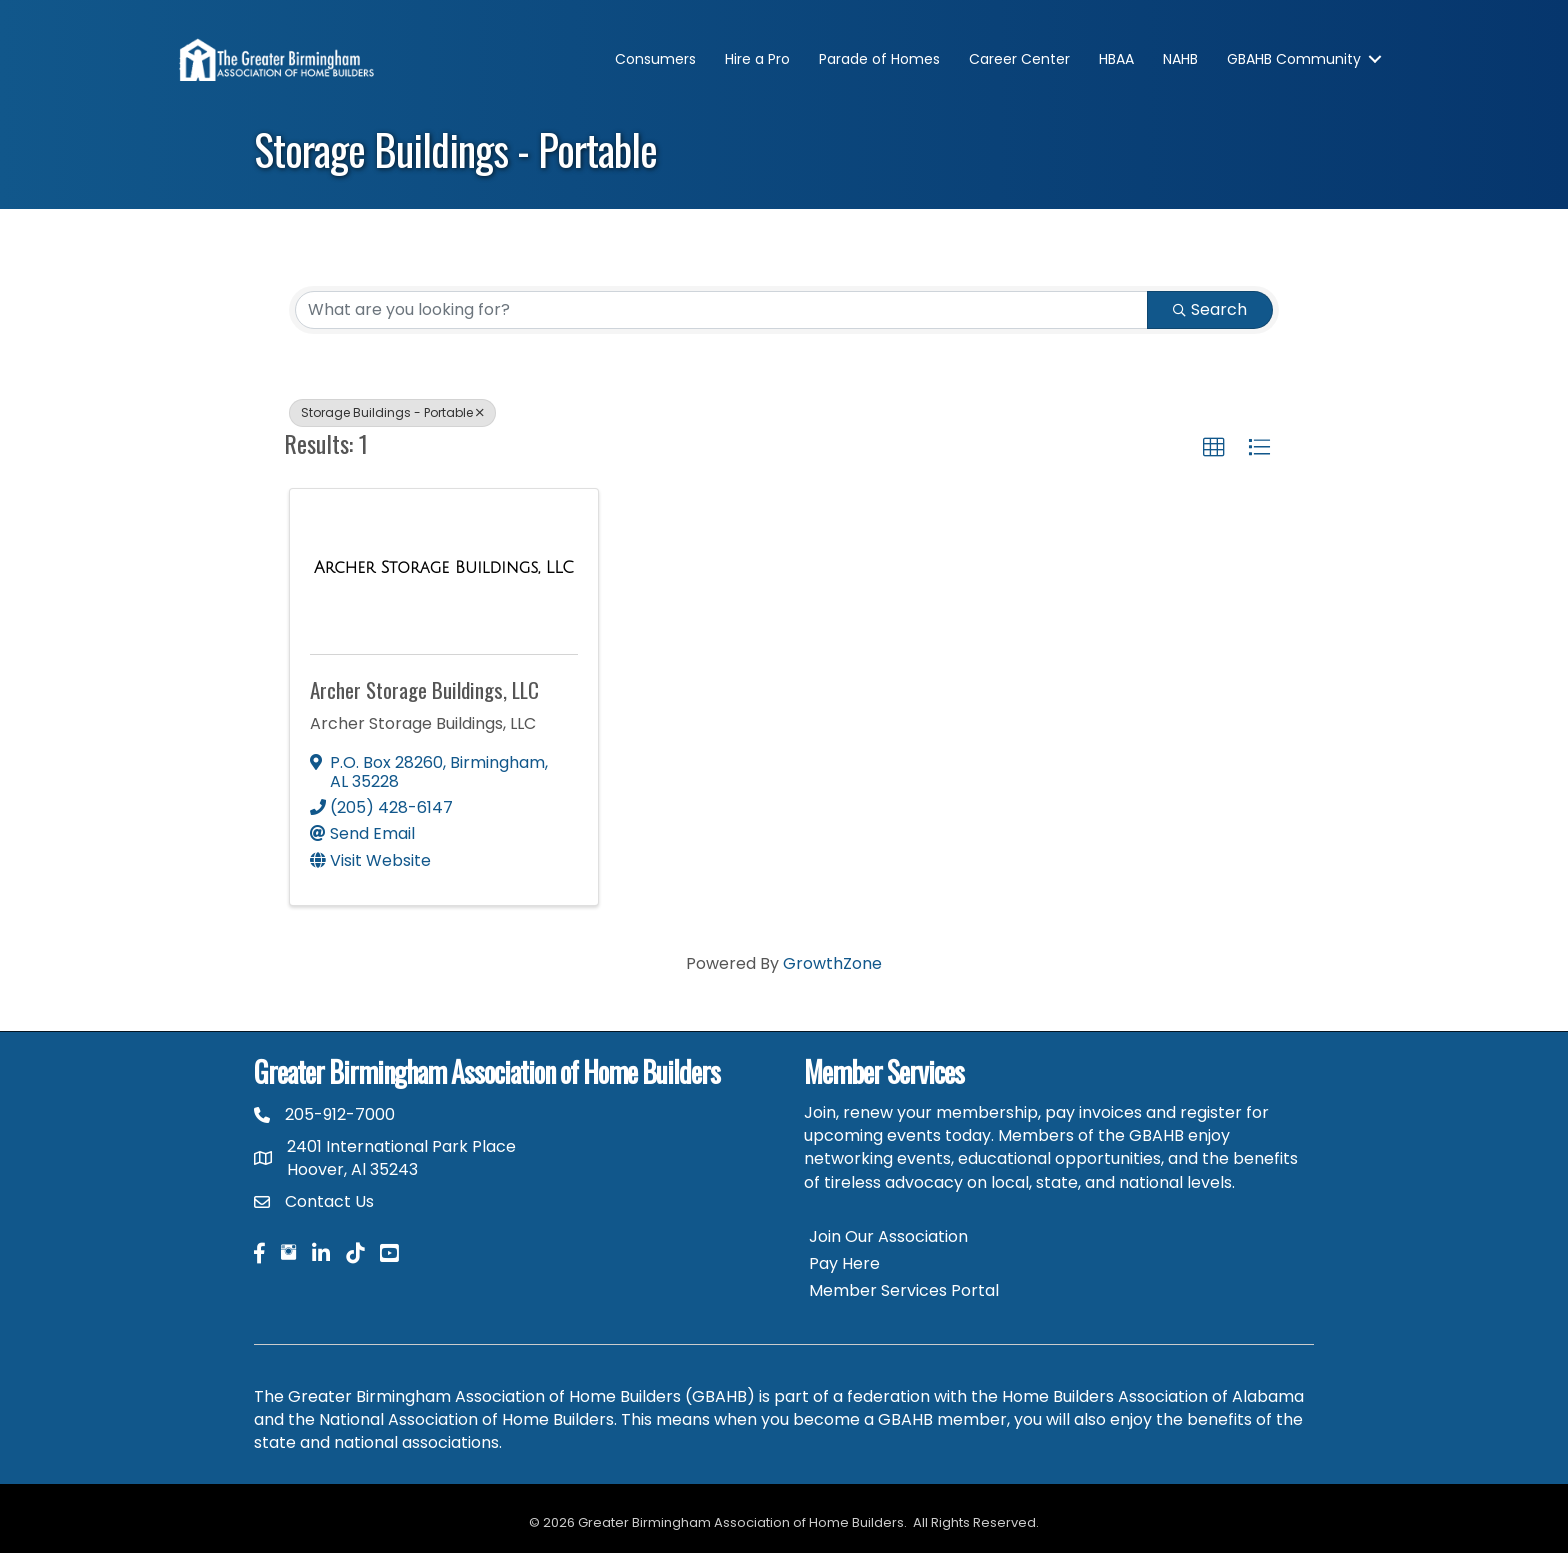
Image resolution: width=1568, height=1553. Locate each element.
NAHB (1180, 59)
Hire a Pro (757, 59)
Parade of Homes (879, 59)
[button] (1214, 448)
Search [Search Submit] (1210, 309)
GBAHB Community (1294, 59)
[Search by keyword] (721, 310)
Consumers (655, 59)
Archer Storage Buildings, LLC (424, 689)
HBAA (1116, 59)
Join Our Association (888, 1236)
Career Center (1019, 59)
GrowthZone (832, 963)
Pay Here (844, 1263)
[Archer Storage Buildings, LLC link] (444, 568)
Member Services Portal (904, 1290)
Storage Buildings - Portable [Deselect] (392, 412)
